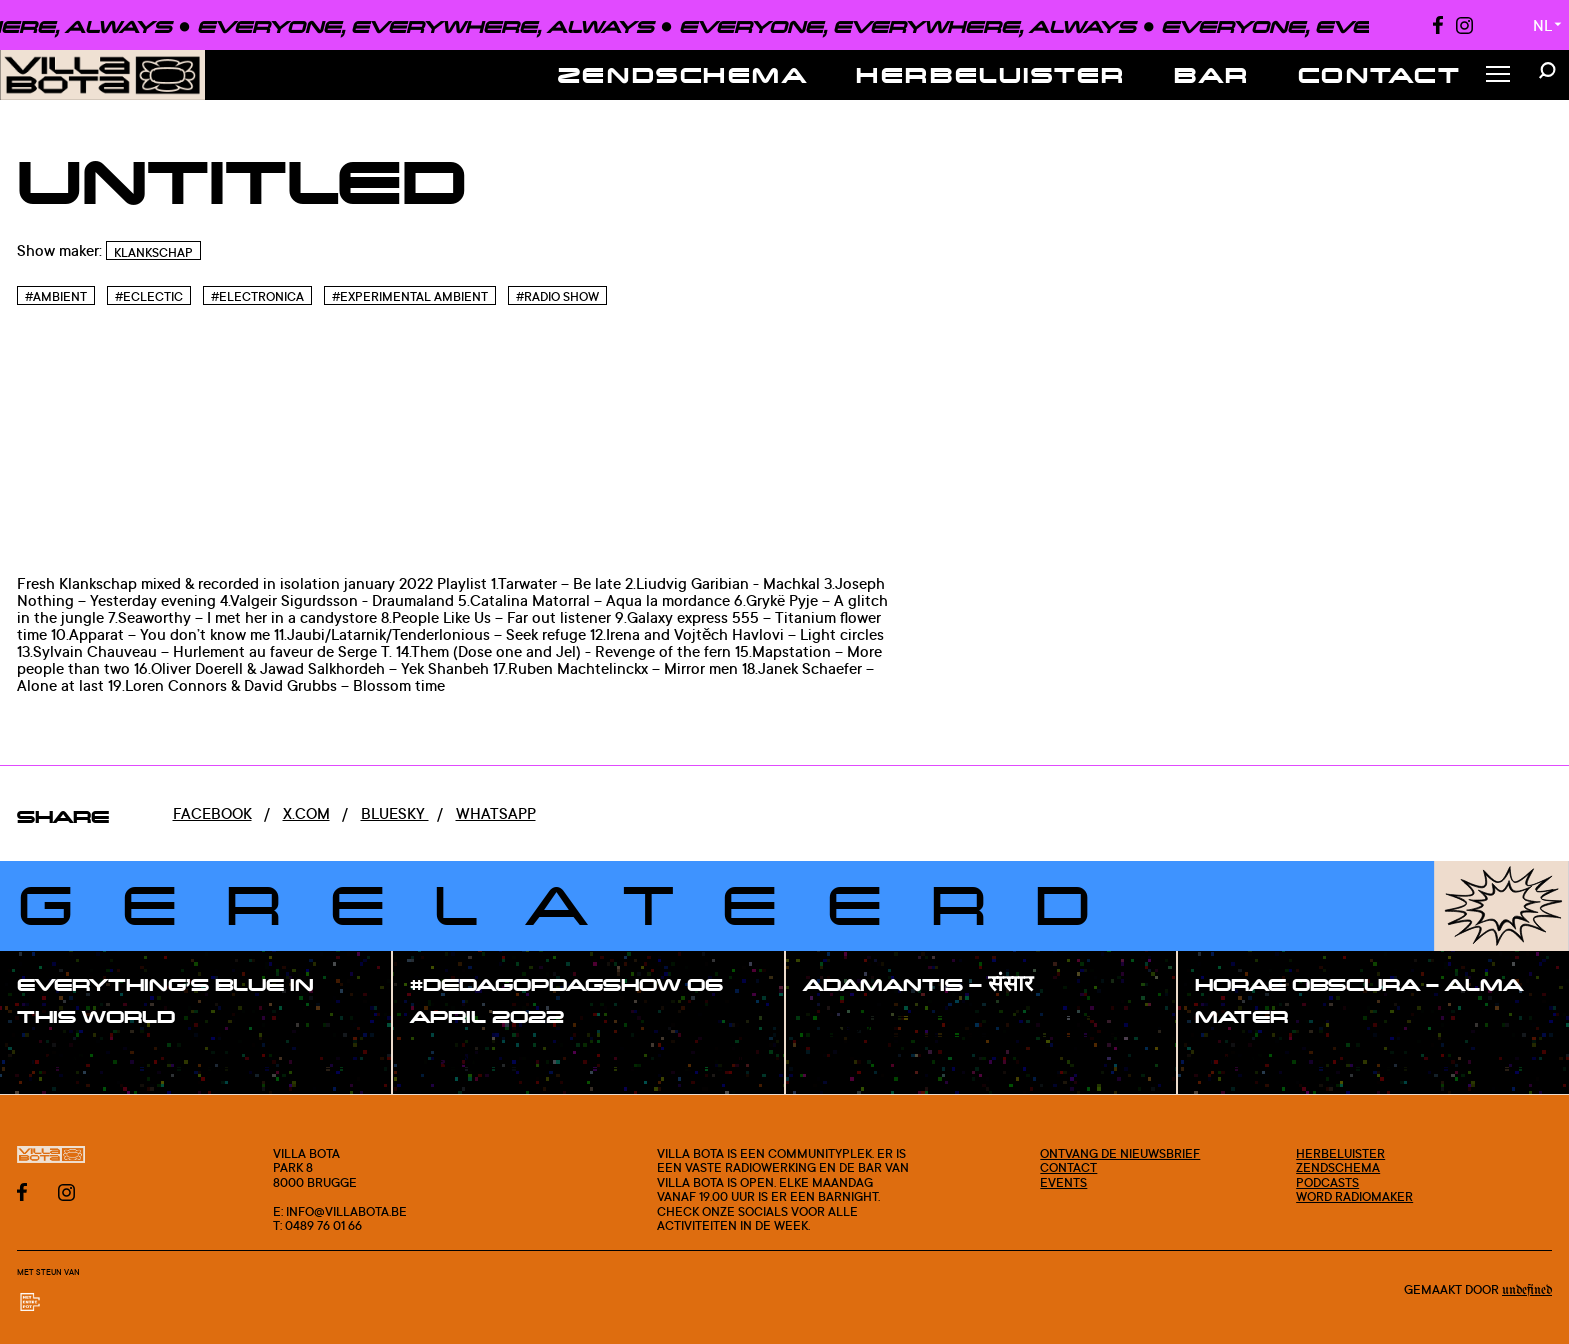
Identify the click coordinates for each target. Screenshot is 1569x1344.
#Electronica (257, 296)
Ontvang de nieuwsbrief (1120, 1153)
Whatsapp (496, 813)
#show (64, 1060)
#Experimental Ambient (410, 296)
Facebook (212, 813)
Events (1063, 1182)
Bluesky (395, 813)
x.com (306, 813)
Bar (1212, 74)
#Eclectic (149, 296)
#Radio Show (557, 296)
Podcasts (1327, 1182)
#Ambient (56, 296)
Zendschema (683, 74)
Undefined (1527, 1290)
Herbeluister (991, 74)
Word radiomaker (1354, 1196)
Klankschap (153, 252)
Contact (1380, 74)
